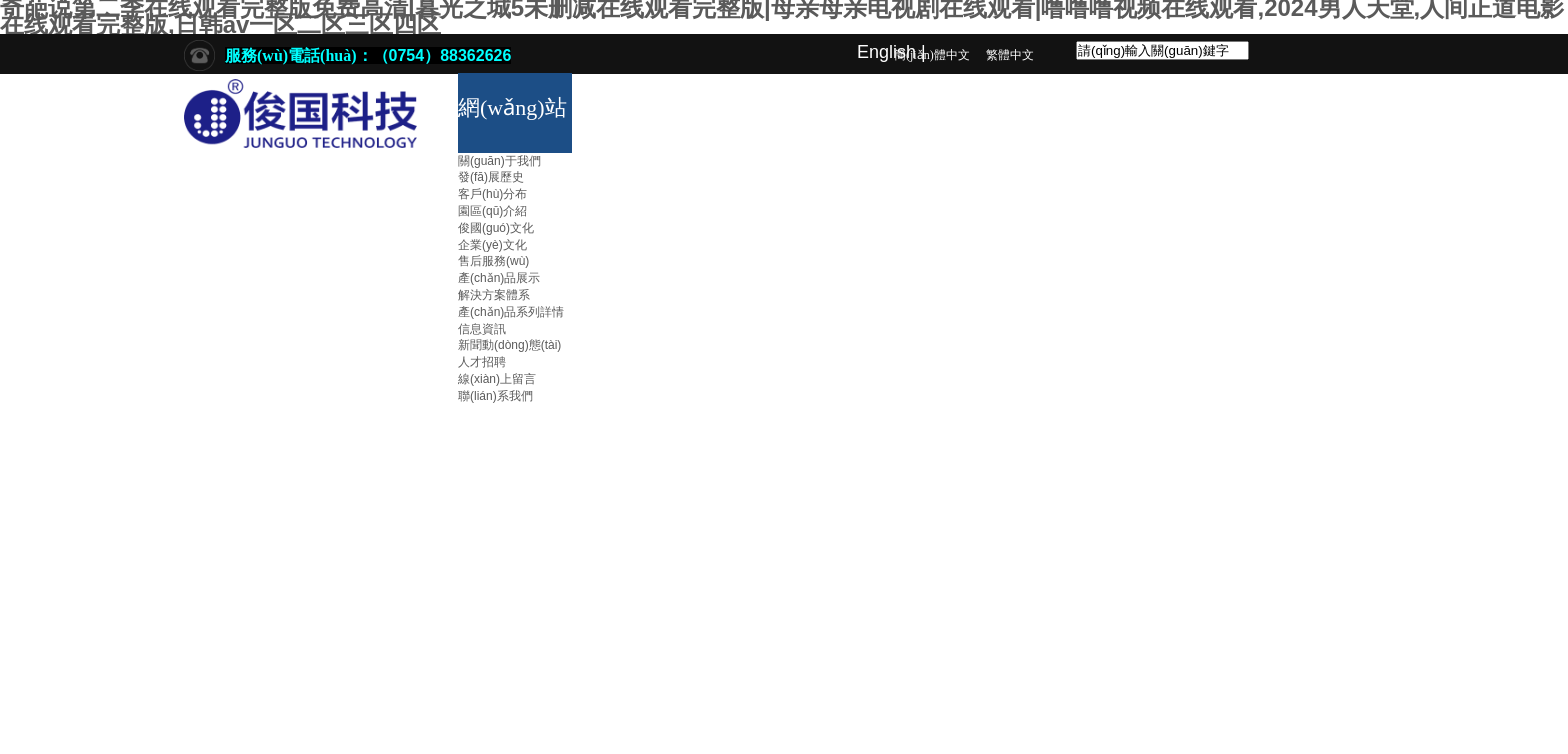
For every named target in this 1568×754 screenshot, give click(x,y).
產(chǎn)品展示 (499, 278)
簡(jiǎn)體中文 (932, 55)
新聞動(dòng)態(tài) (509, 345)
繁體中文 (1010, 55)
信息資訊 (482, 329)
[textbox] (1162, 50)
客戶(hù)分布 (492, 194)
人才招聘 (482, 362)
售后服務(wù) (493, 261)
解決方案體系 (494, 295)
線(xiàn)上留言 (497, 379)
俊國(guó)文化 (496, 228)
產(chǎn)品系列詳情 (511, 312)
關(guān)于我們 (499, 161)
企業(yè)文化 (492, 245)
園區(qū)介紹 (492, 211)
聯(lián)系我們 (495, 396)
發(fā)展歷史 (491, 177)
